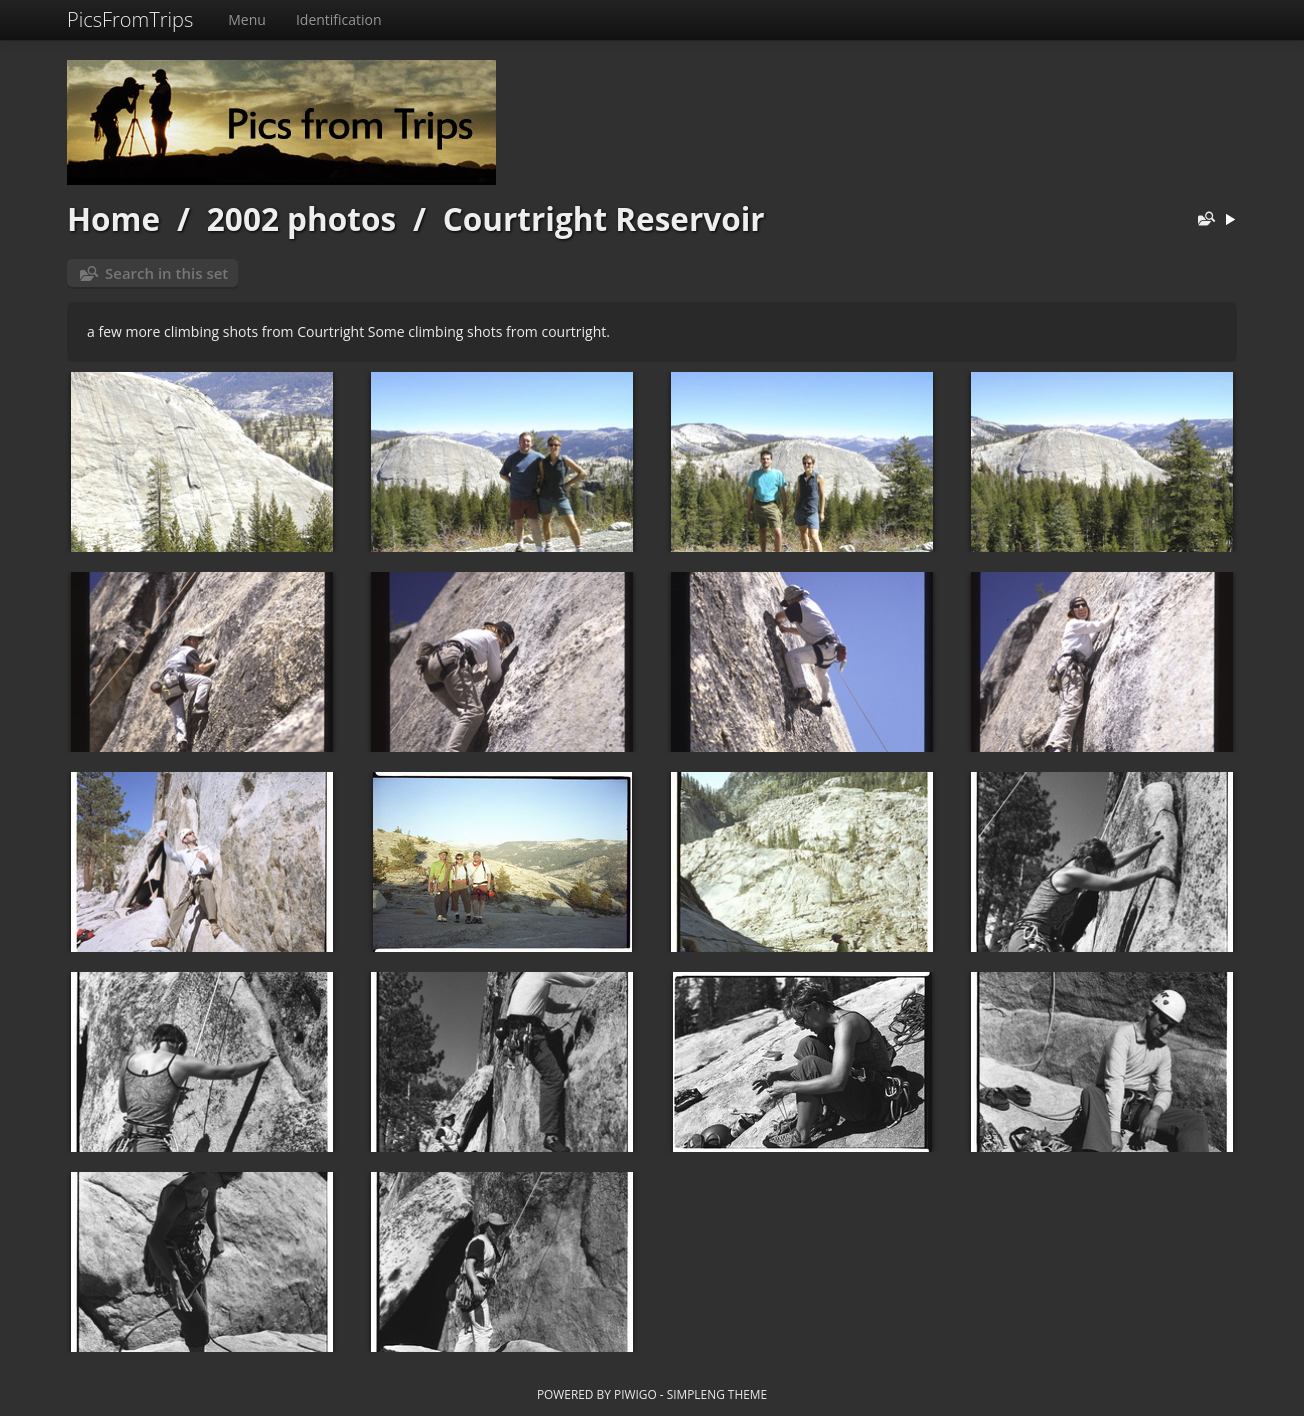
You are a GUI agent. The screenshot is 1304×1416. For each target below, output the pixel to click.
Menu (247, 19)
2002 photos (301, 218)
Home (113, 218)
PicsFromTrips (130, 19)
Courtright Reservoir (604, 218)
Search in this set (166, 273)
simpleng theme (717, 1394)
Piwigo (635, 1394)
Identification (339, 19)
